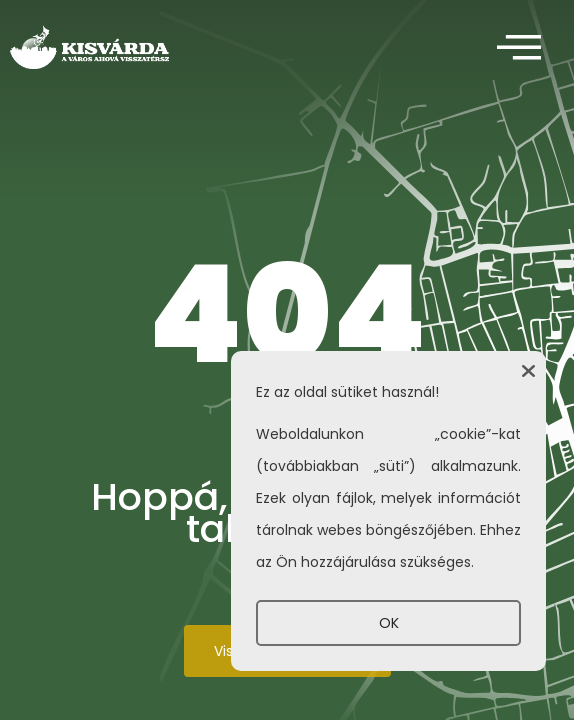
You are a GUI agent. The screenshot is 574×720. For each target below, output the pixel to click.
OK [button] (389, 623)
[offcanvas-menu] (519, 48)
